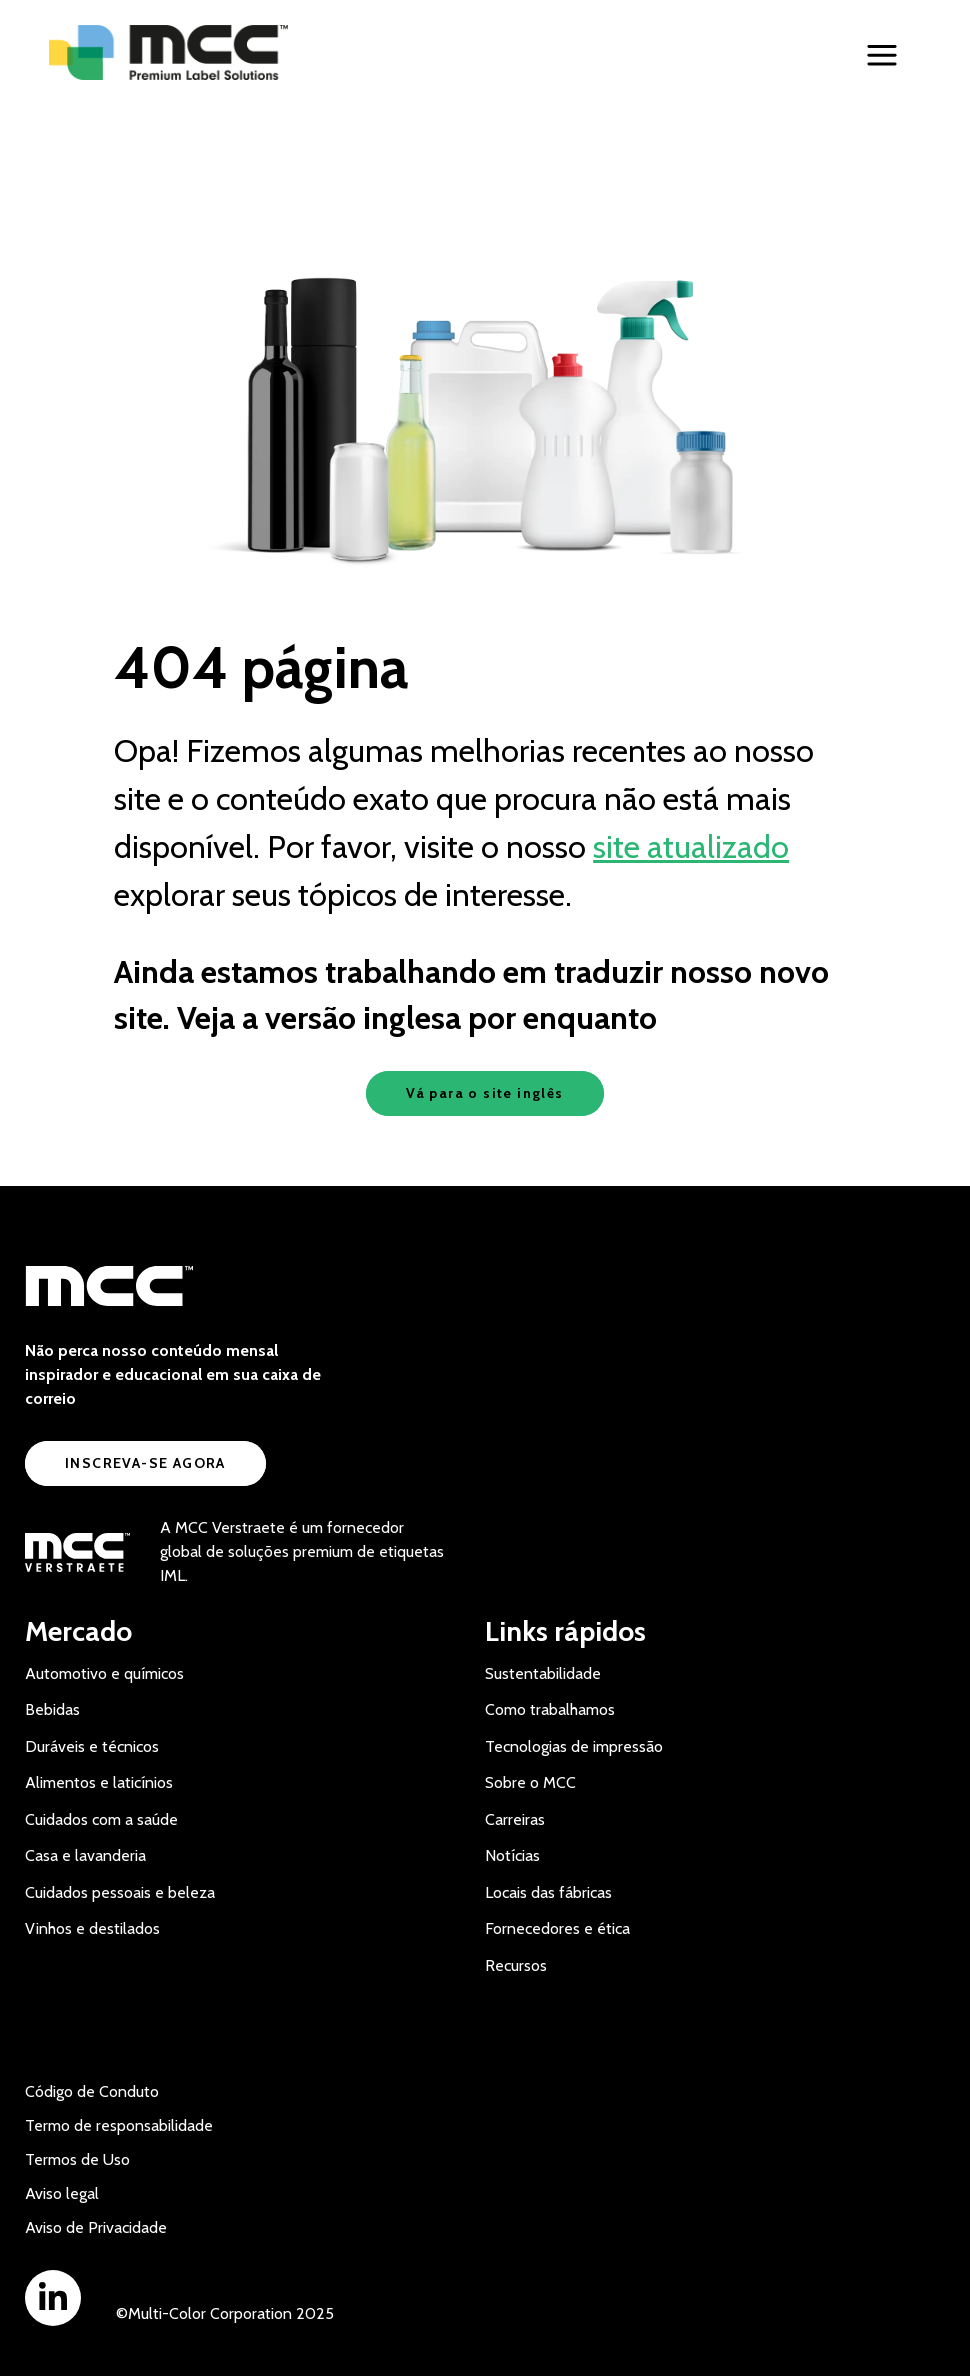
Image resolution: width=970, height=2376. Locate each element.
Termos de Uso (77, 2159)
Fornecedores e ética (557, 1928)
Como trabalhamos (550, 1709)
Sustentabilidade (543, 1673)
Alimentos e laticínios (99, 1782)
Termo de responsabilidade (119, 2125)
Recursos (516, 1965)
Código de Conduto (92, 2091)
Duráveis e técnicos (92, 1746)
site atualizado (691, 846)
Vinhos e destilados (92, 1928)
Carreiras (515, 1819)
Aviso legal (62, 2193)
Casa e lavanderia (85, 1855)
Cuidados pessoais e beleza (120, 1892)
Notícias (512, 1855)
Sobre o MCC (530, 1782)
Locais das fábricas (548, 1892)
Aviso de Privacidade (96, 2227)
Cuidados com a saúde (101, 1819)
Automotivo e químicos (104, 1673)
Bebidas (52, 1709)
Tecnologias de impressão (574, 1746)
